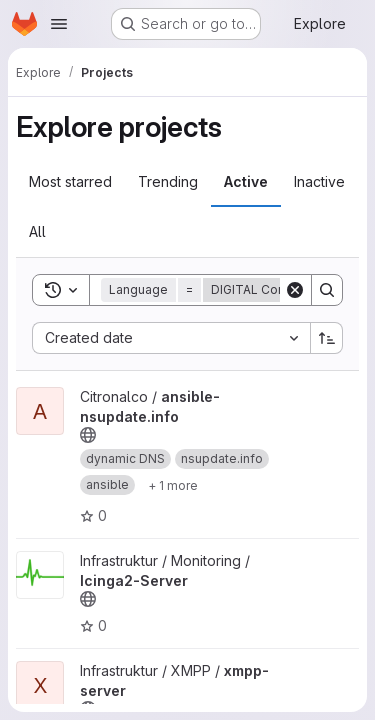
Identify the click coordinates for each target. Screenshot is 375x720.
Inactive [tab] (319, 181)
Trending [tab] (168, 181)
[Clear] (295, 290)
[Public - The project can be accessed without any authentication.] (88, 435)
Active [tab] (246, 181)
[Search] (327, 290)
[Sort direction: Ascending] (327, 338)
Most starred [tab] (70, 181)
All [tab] (37, 231)
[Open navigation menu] (59, 24)
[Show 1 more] (173, 485)
